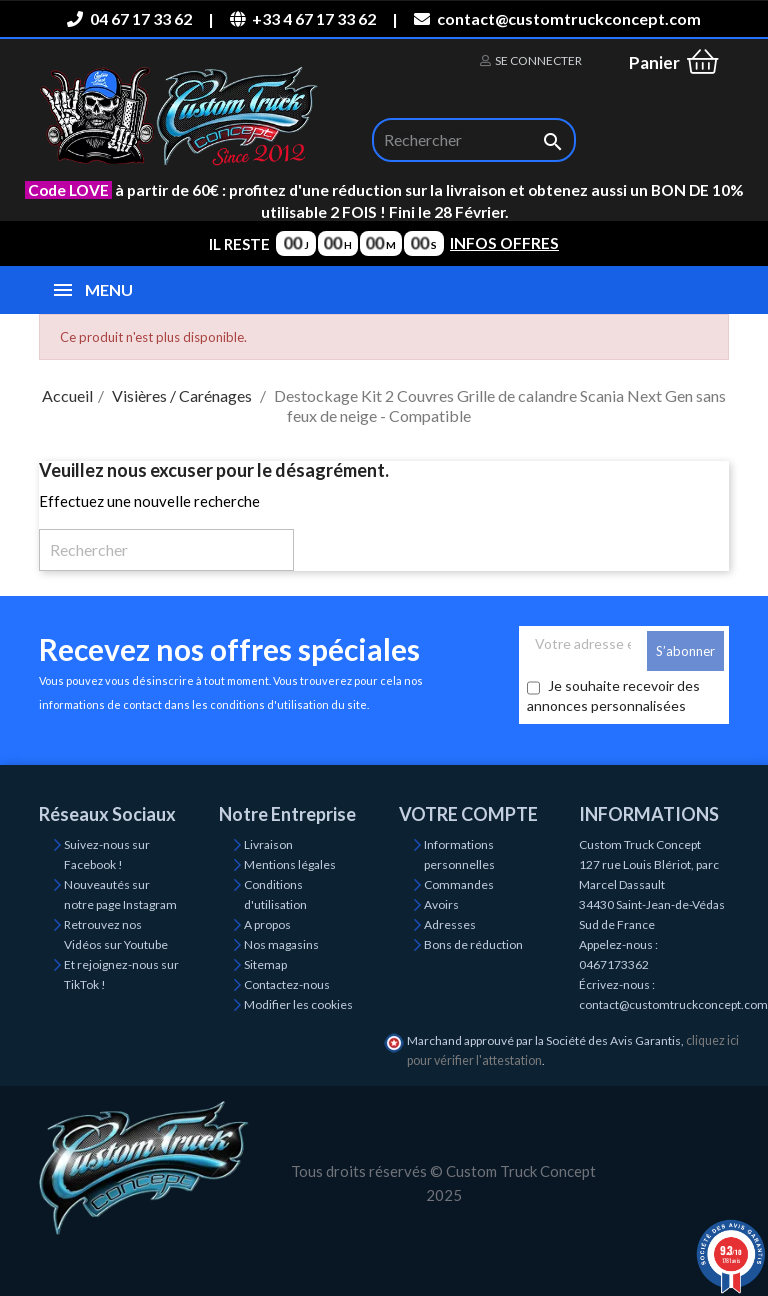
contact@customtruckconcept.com (557, 18)
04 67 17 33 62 (129, 18)
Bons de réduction (473, 944)
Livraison (268, 844)
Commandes (459, 884)
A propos (267, 924)
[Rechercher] (474, 140)
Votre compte (468, 814)
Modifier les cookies (298, 1004)
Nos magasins (281, 944)
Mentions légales (290, 864)
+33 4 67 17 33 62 (303, 18)
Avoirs (441, 904)
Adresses (450, 924)
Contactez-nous (287, 984)
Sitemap (265, 964)
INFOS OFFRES (504, 243)
